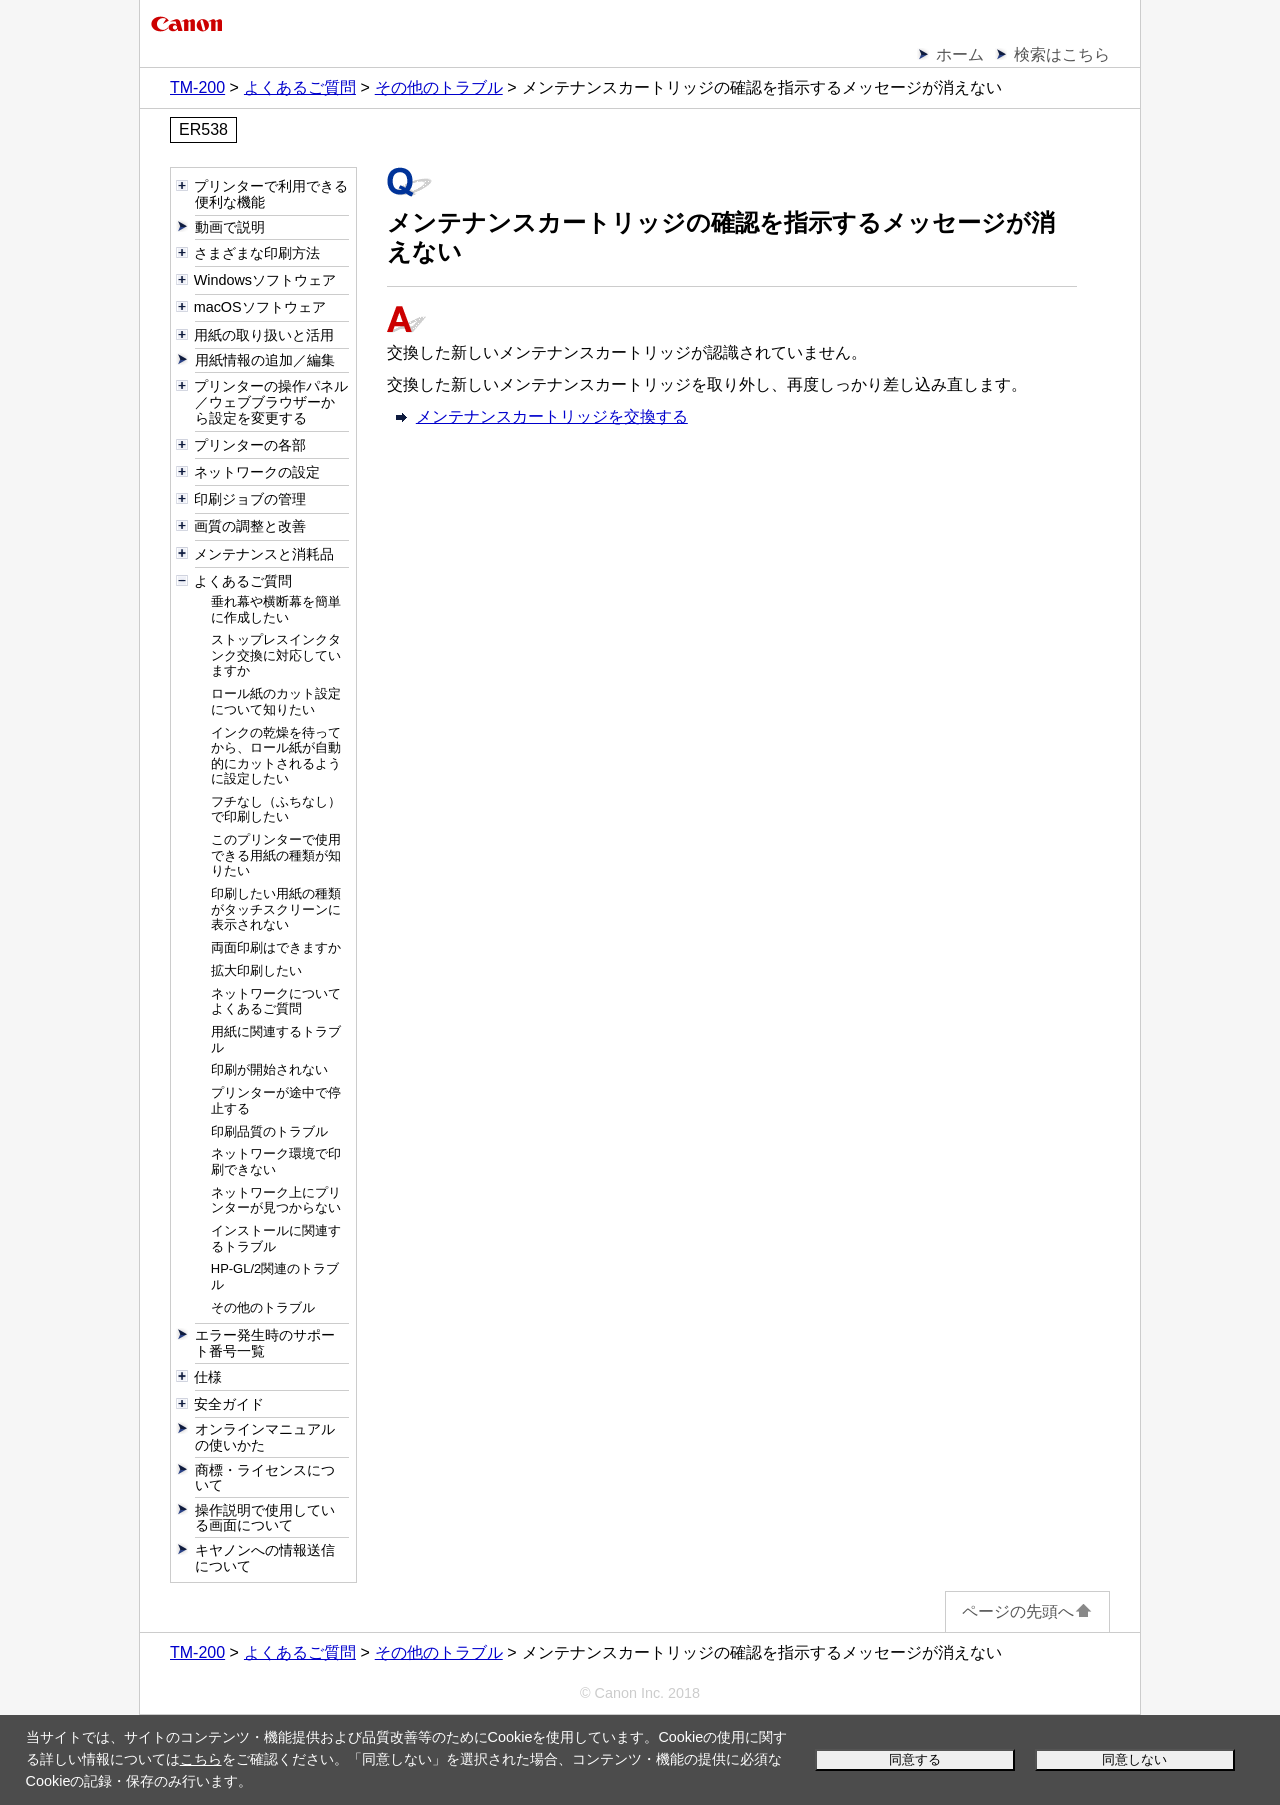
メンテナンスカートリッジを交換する (552, 416)
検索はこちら (1062, 54)
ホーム (960, 54)
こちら (201, 1759)
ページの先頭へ (1027, 1611)
